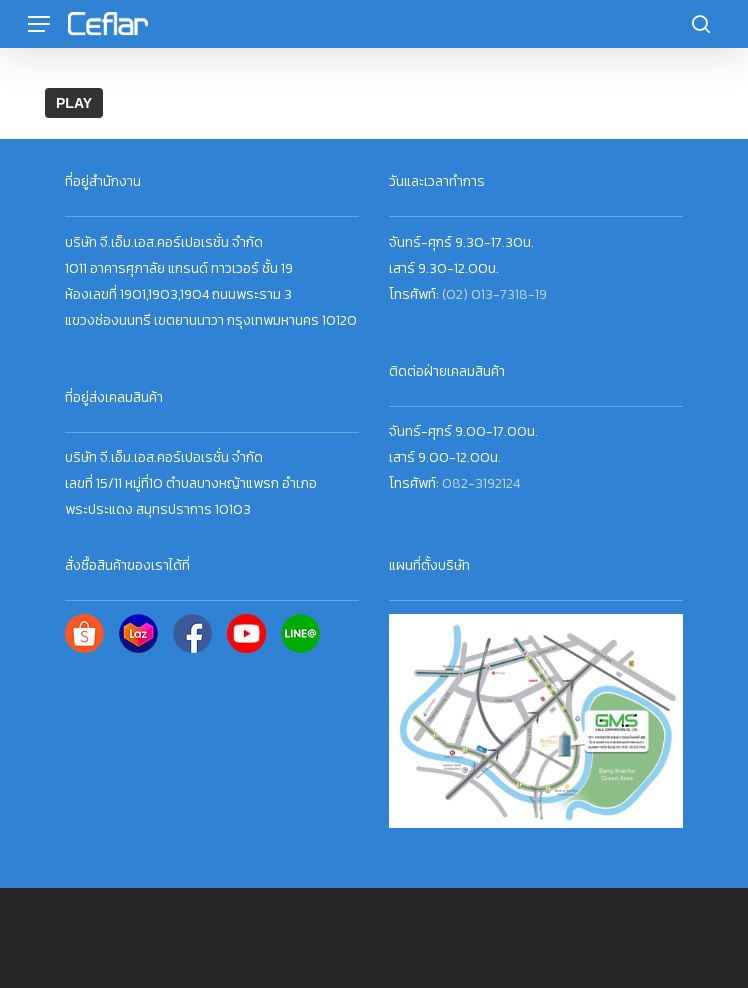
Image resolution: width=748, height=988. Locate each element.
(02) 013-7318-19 (494, 294)
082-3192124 (481, 483)
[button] (39, 24)
